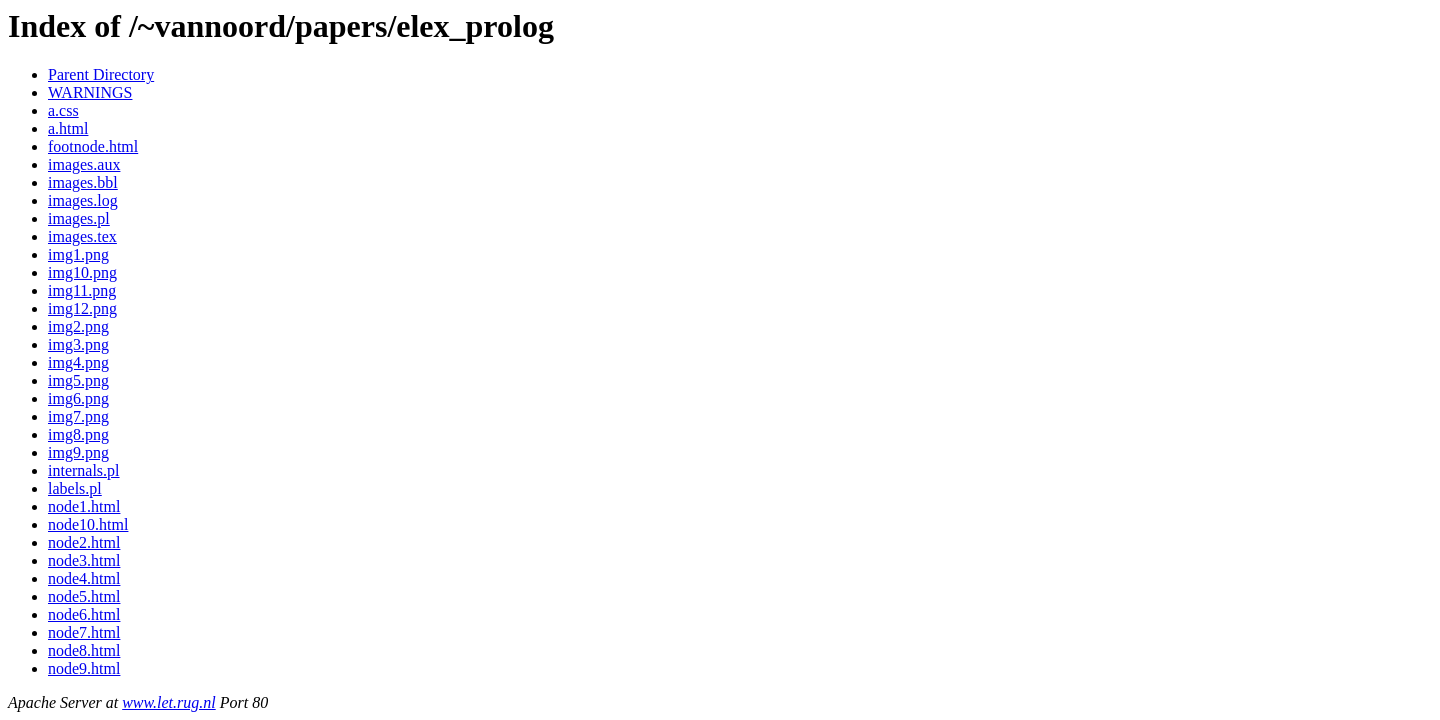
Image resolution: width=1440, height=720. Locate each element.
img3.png (78, 344)
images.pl (79, 218)
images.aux (84, 164)
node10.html (88, 524)
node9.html (84, 668)
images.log (83, 200)
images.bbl (83, 182)
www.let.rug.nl (169, 702)
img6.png (78, 398)
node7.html (84, 632)
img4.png (78, 362)
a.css (63, 110)
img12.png (82, 308)
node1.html (84, 506)
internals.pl (84, 470)
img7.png (78, 416)
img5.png (78, 380)
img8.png (78, 434)
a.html (68, 128)
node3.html (84, 560)
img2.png (78, 326)
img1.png (78, 254)
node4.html (84, 578)
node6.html (84, 614)
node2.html (84, 542)
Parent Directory (101, 74)
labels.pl (75, 488)
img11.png (82, 290)
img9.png (78, 452)
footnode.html (93, 146)
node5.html (84, 596)
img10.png (82, 272)
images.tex (82, 236)
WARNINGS (90, 92)
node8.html (84, 650)
